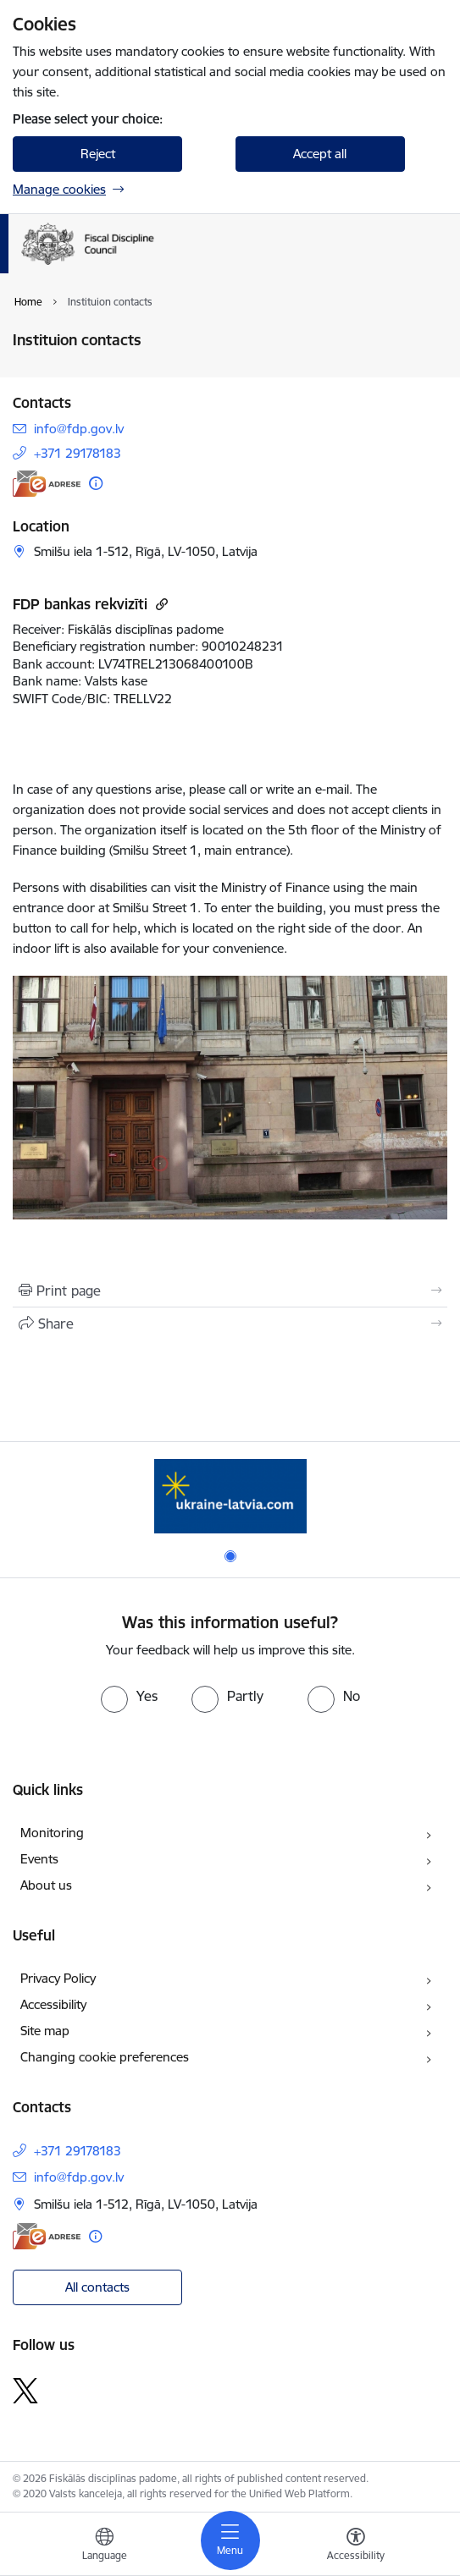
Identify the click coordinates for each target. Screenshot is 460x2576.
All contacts (97, 2287)
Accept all (319, 154)
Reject (97, 154)
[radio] (129, 1696)
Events (39, 1859)
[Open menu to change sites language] (104, 2546)
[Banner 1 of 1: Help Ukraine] (230, 1496)
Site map (44, 2031)
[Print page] (230, 1290)
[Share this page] (230, 1323)
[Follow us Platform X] (25, 2390)
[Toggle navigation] (230, 2540)
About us (46, 1885)
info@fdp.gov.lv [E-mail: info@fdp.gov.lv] (79, 429)
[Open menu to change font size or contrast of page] (355, 2546)
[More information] (96, 483)
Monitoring (52, 1833)
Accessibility (53, 2004)
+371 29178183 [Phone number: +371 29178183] (77, 453)
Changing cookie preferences (104, 2057)
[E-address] (46, 484)
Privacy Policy (58, 1978)
